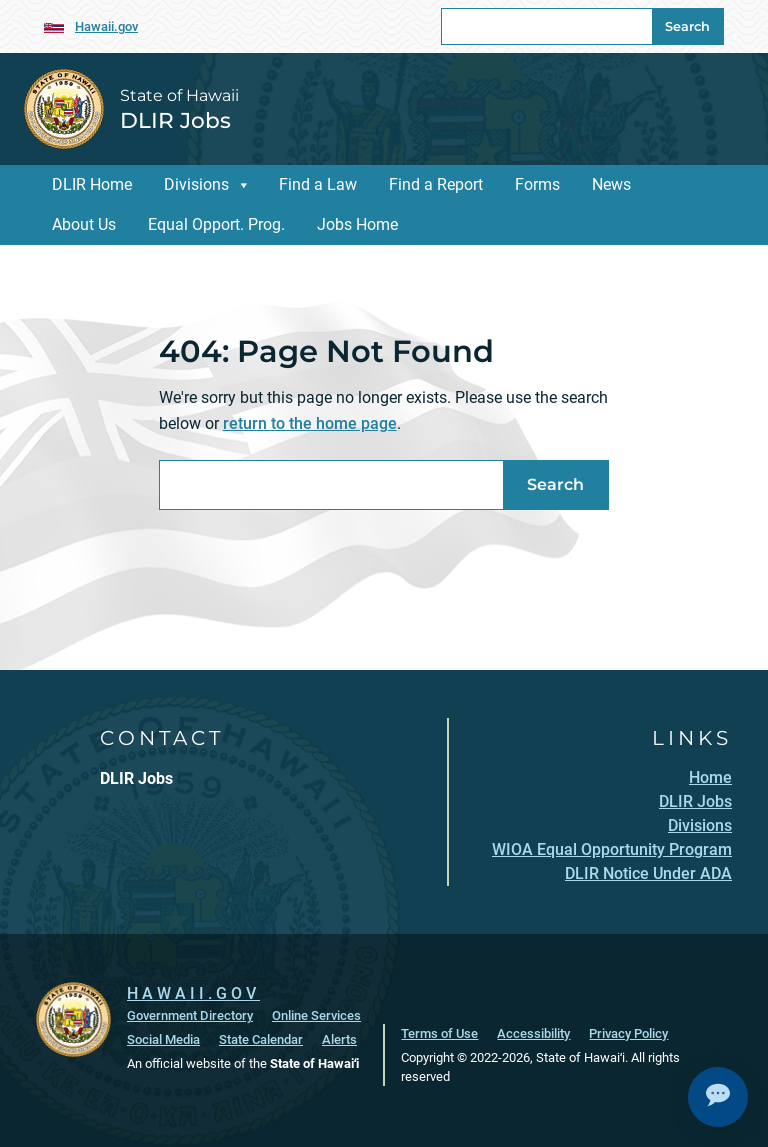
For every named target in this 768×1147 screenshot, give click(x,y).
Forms (537, 184)
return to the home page (310, 423)
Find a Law (318, 184)
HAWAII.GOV (193, 992)
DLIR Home (92, 184)
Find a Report (436, 184)
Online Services (316, 1014)
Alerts (339, 1038)
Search (687, 26)
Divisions (196, 184)
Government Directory (190, 1014)
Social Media (163, 1038)
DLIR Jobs (175, 120)
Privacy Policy (628, 1032)
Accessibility (533, 1032)
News (611, 184)
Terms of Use (439, 1032)
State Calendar (261, 1038)
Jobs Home (357, 224)
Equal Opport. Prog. (216, 224)
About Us (84, 224)
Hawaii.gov (106, 26)
